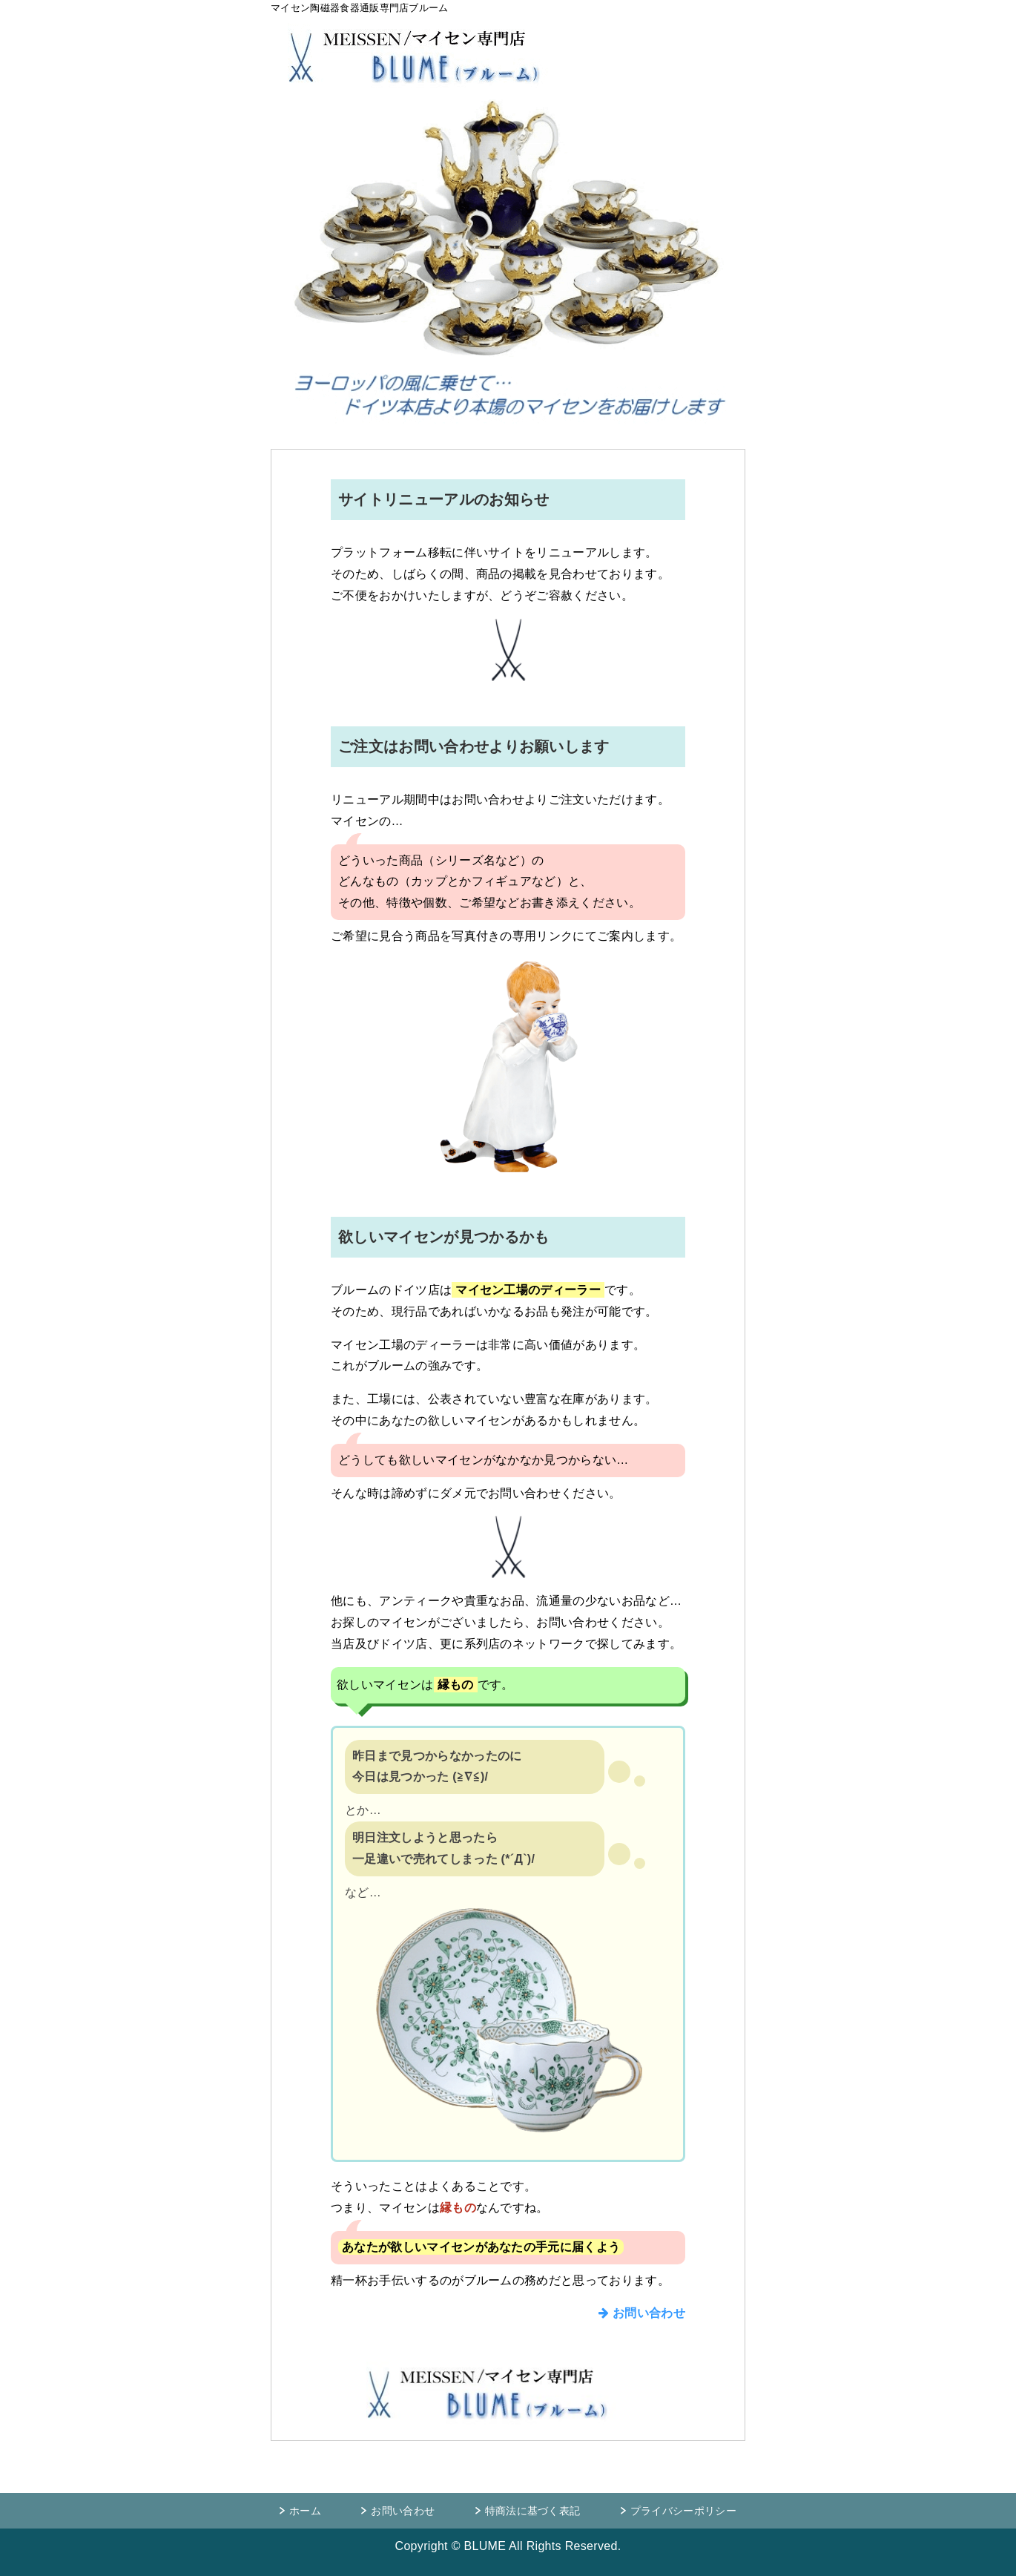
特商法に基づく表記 (533, 2511)
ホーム (305, 2511)
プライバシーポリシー (683, 2511)
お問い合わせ (641, 2313)
